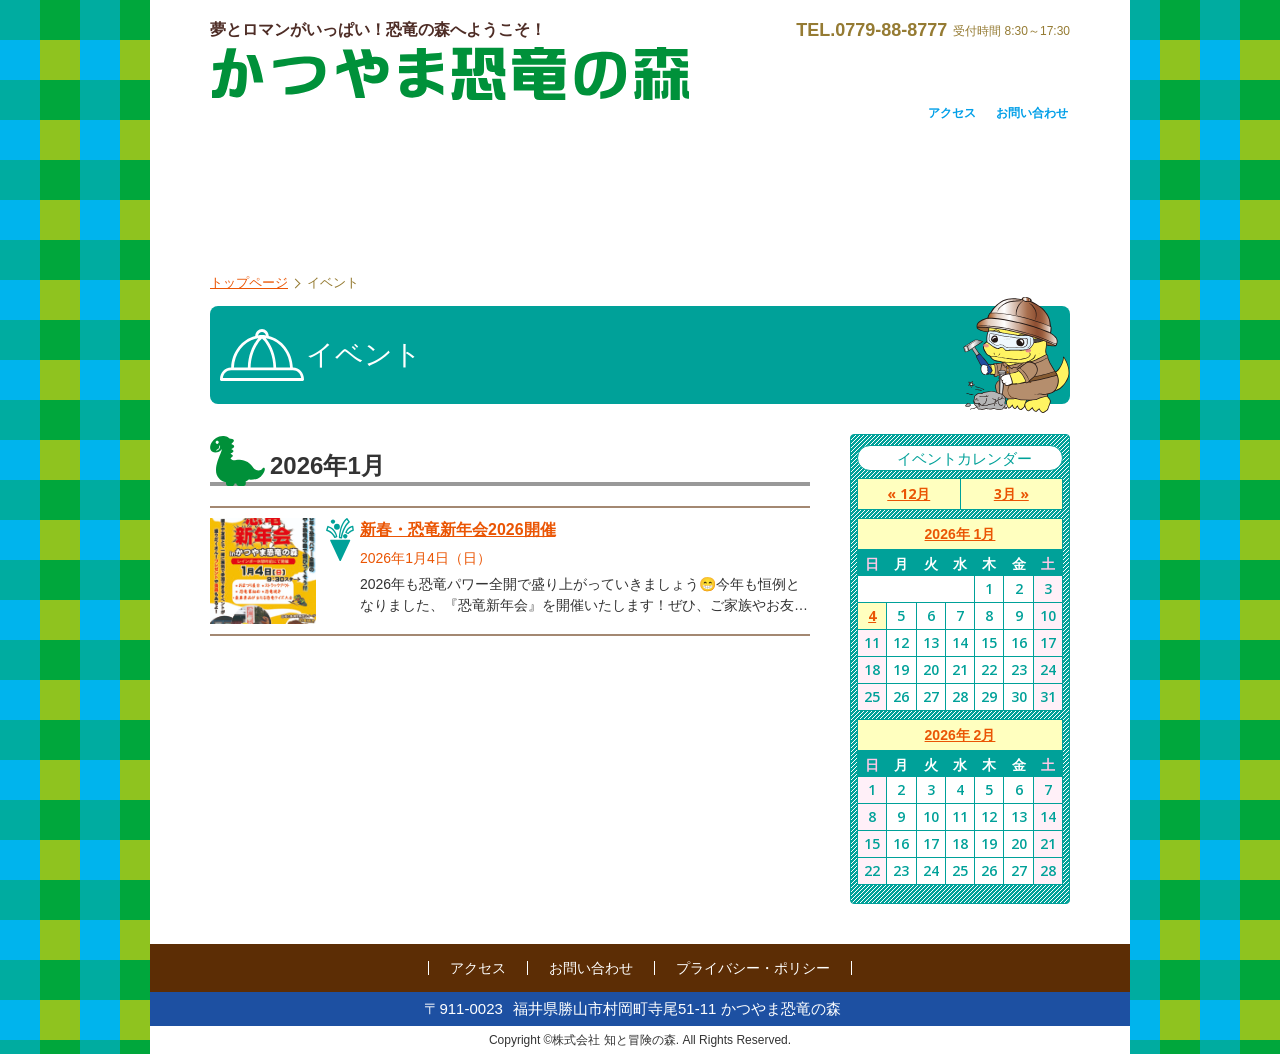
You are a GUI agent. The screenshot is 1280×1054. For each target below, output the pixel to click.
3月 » (1011, 493)
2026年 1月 (960, 534)
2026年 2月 (960, 735)
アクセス (952, 113)
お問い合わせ (1032, 113)
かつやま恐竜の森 (450, 73)
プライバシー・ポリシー (753, 968)
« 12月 (908, 493)
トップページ (249, 282)
